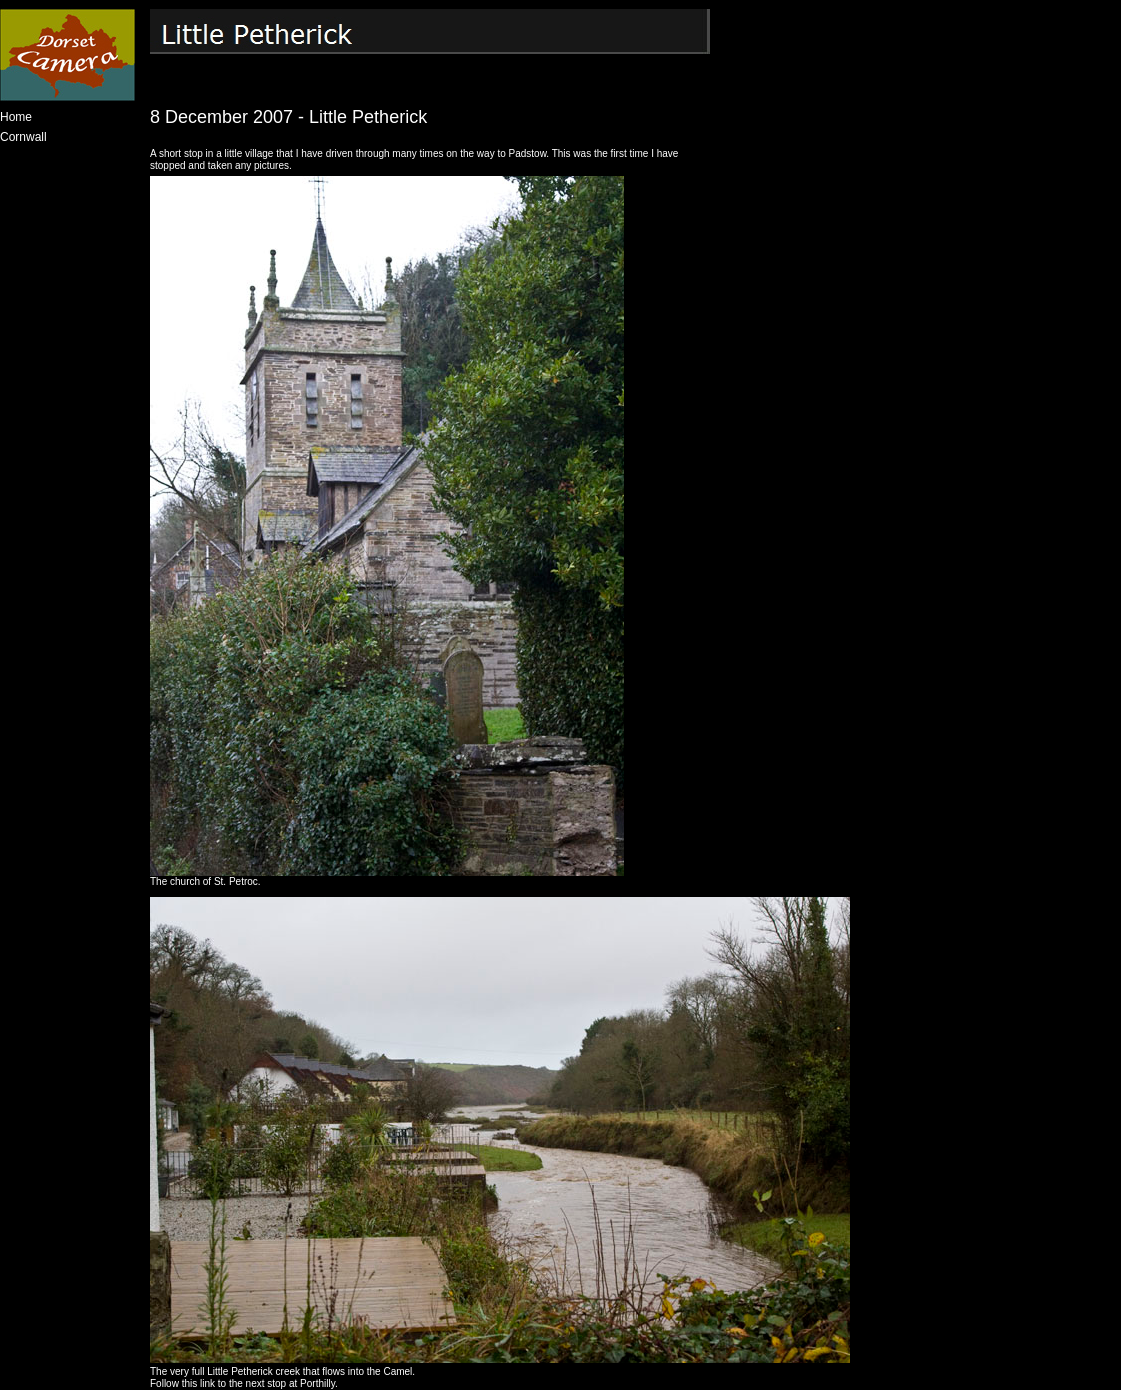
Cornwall (23, 137)
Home (16, 117)
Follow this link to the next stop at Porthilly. (244, 1383)
